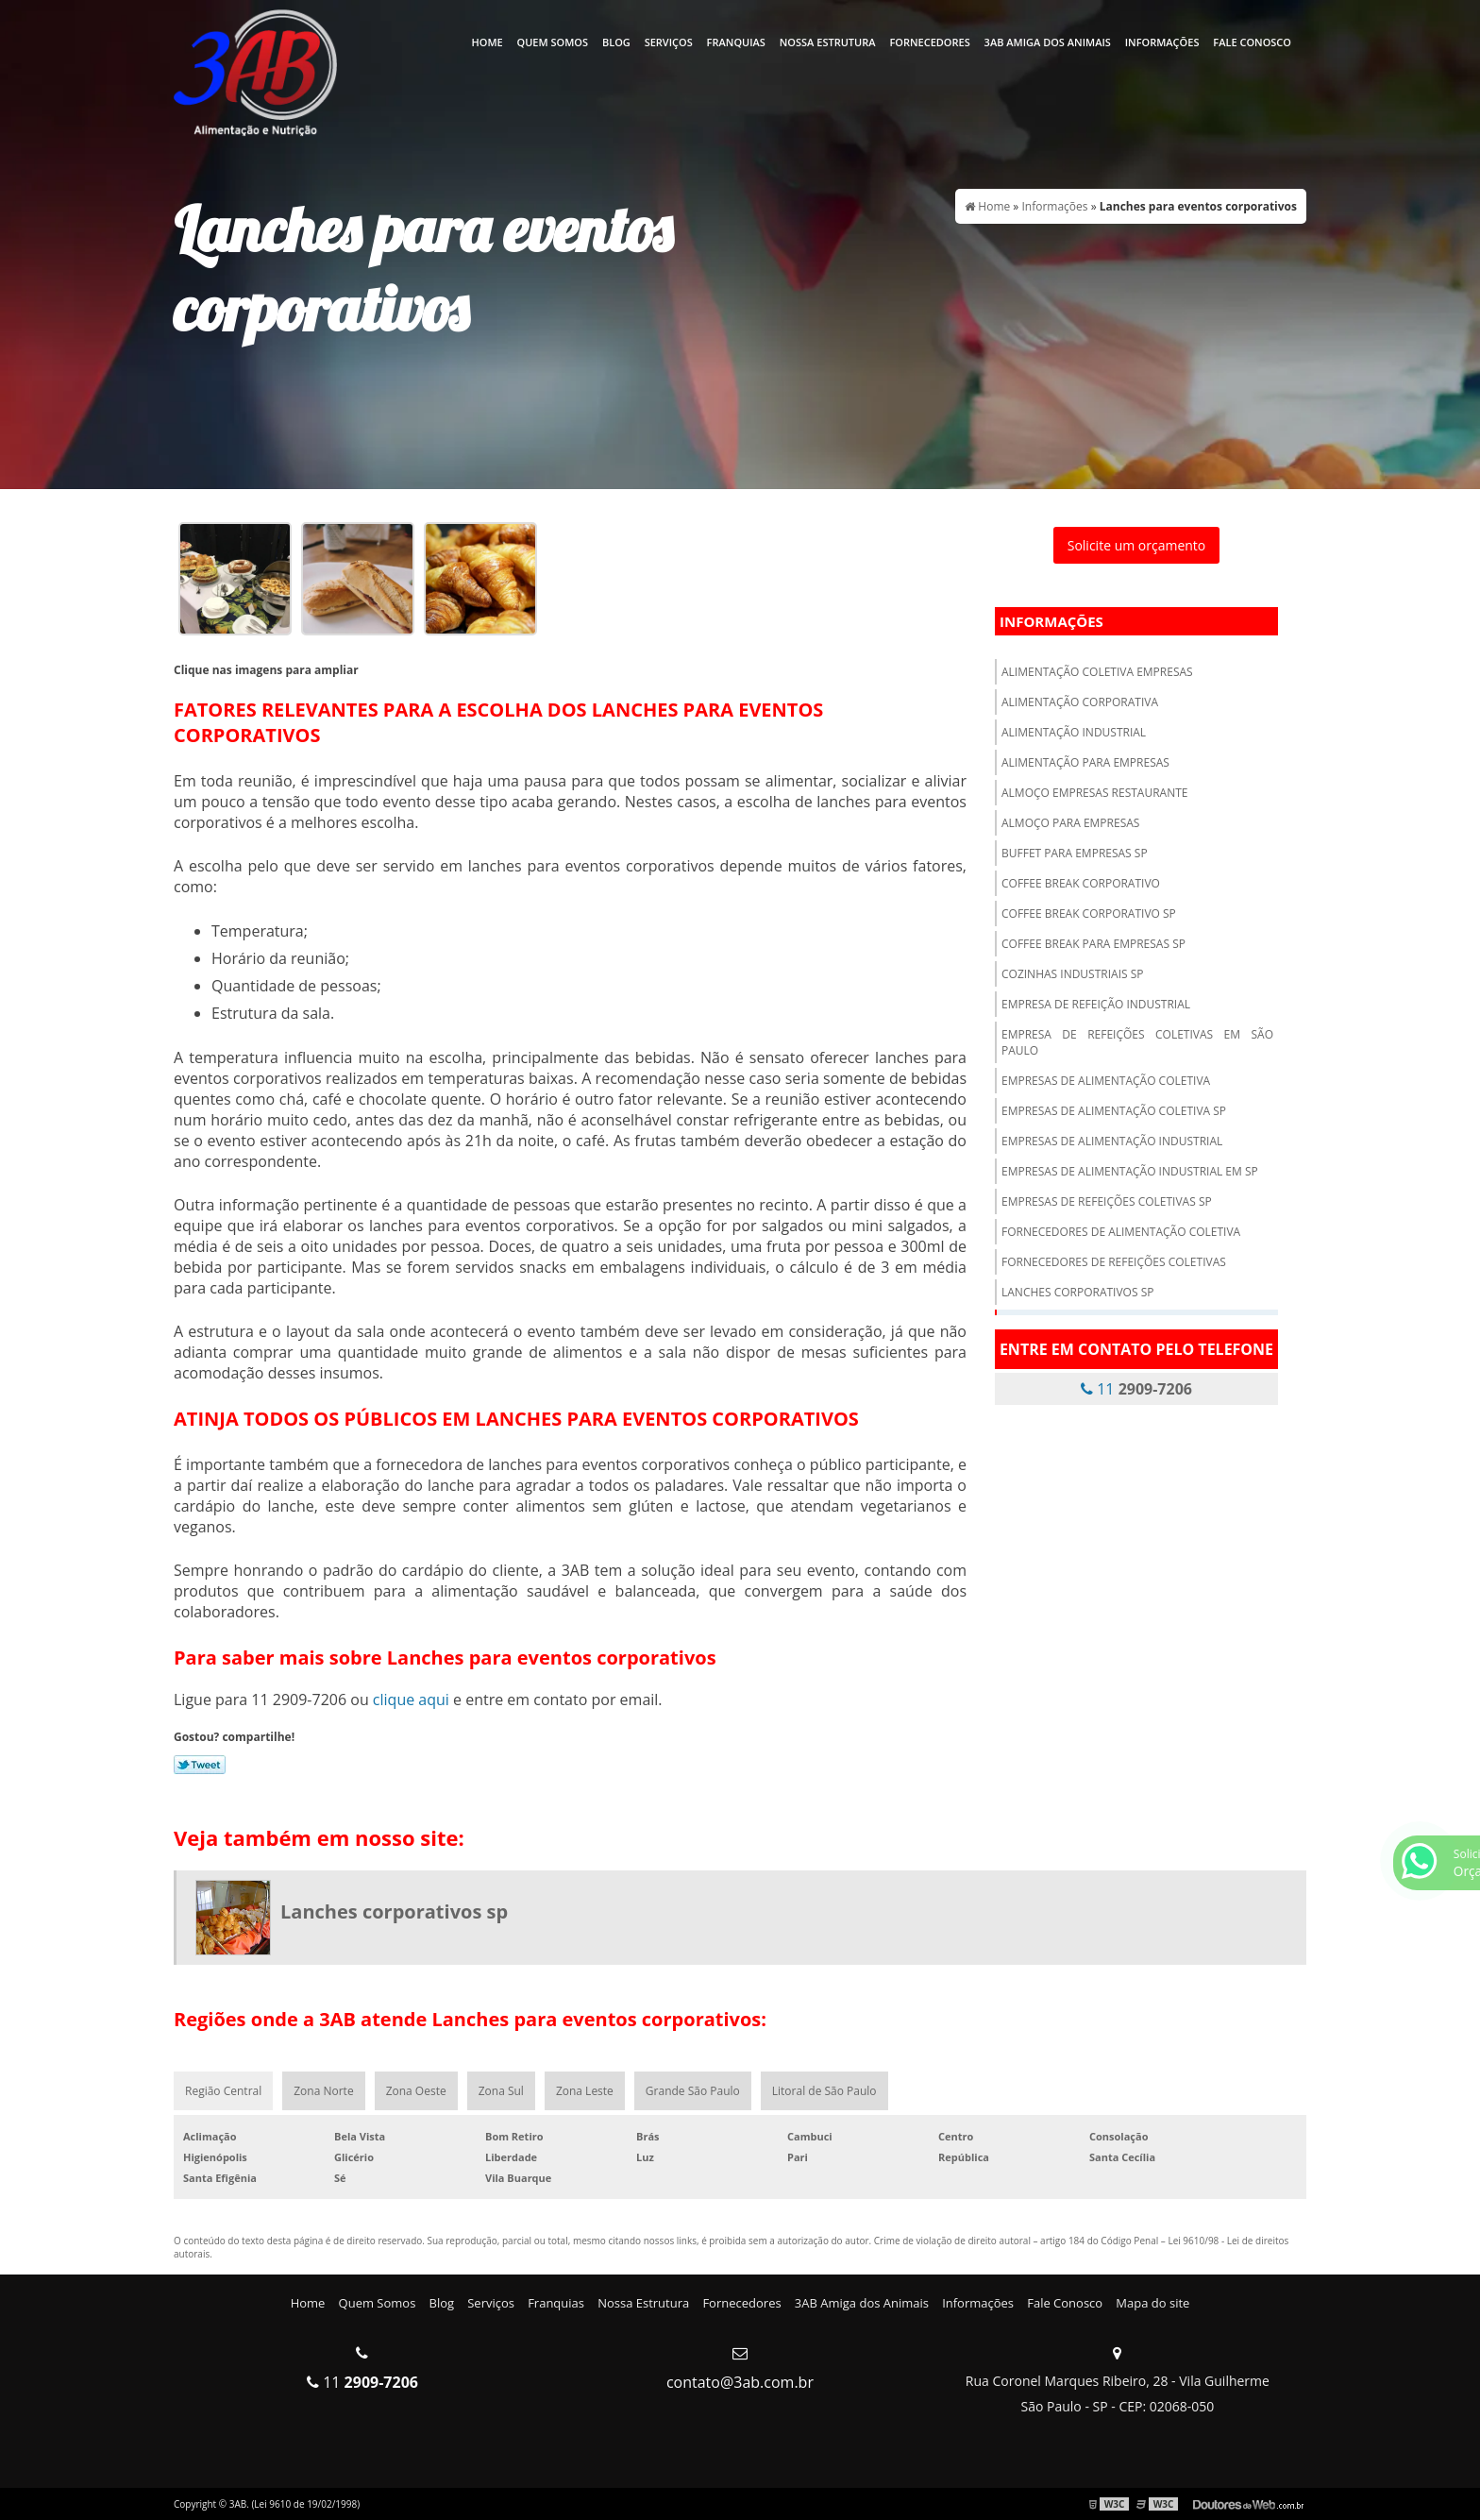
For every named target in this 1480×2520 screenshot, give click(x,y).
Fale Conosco (1252, 42)
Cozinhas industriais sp (1072, 974)
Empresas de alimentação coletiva (1105, 1081)
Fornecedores (929, 42)
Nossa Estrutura (828, 42)
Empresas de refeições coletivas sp (1106, 1201)
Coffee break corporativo (1080, 883)
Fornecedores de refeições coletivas (1113, 1262)
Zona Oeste (416, 2091)
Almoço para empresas (1070, 823)
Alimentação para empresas (1085, 762)
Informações (1162, 42)
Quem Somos (553, 42)
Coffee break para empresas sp (1093, 944)
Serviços (669, 42)
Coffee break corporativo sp (1088, 913)
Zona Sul (501, 2091)
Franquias (736, 42)
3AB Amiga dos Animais (1047, 42)
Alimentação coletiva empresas (1097, 672)
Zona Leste (585, 2091)
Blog (616, 42)
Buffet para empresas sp (1074, 853)
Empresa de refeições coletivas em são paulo (1137, 1042)
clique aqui (411, 1699)
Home (486, 42)
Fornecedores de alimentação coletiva (1120, 1232)
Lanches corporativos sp (1077, 1292)
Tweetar (200, 1764)
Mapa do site (1152, 2302)
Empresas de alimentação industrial (1111, 1141)
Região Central (223, 2091)
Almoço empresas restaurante (1094, 793)
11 (1136, 1388)
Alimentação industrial (1073, 732)
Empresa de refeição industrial (1095, 1004)
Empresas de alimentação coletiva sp (1113, 1111)
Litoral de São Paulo (824, 2091)
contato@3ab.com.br (740, 2382)
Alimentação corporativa (1079, 702)
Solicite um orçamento (1137, 545)
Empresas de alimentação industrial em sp (1129, 1171)
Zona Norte (323, 2091)
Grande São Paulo (693, 2091)
